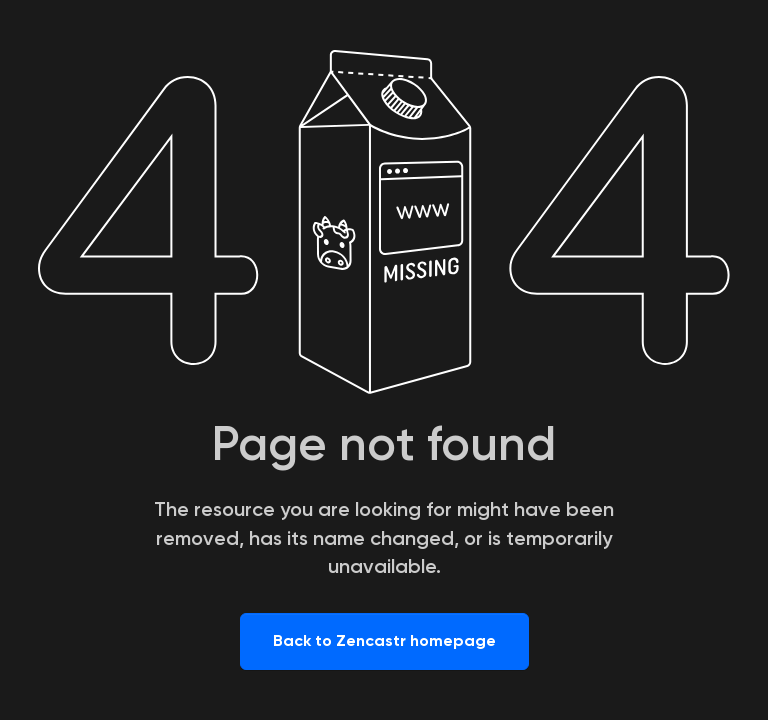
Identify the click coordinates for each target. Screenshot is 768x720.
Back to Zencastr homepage (384, 640)
